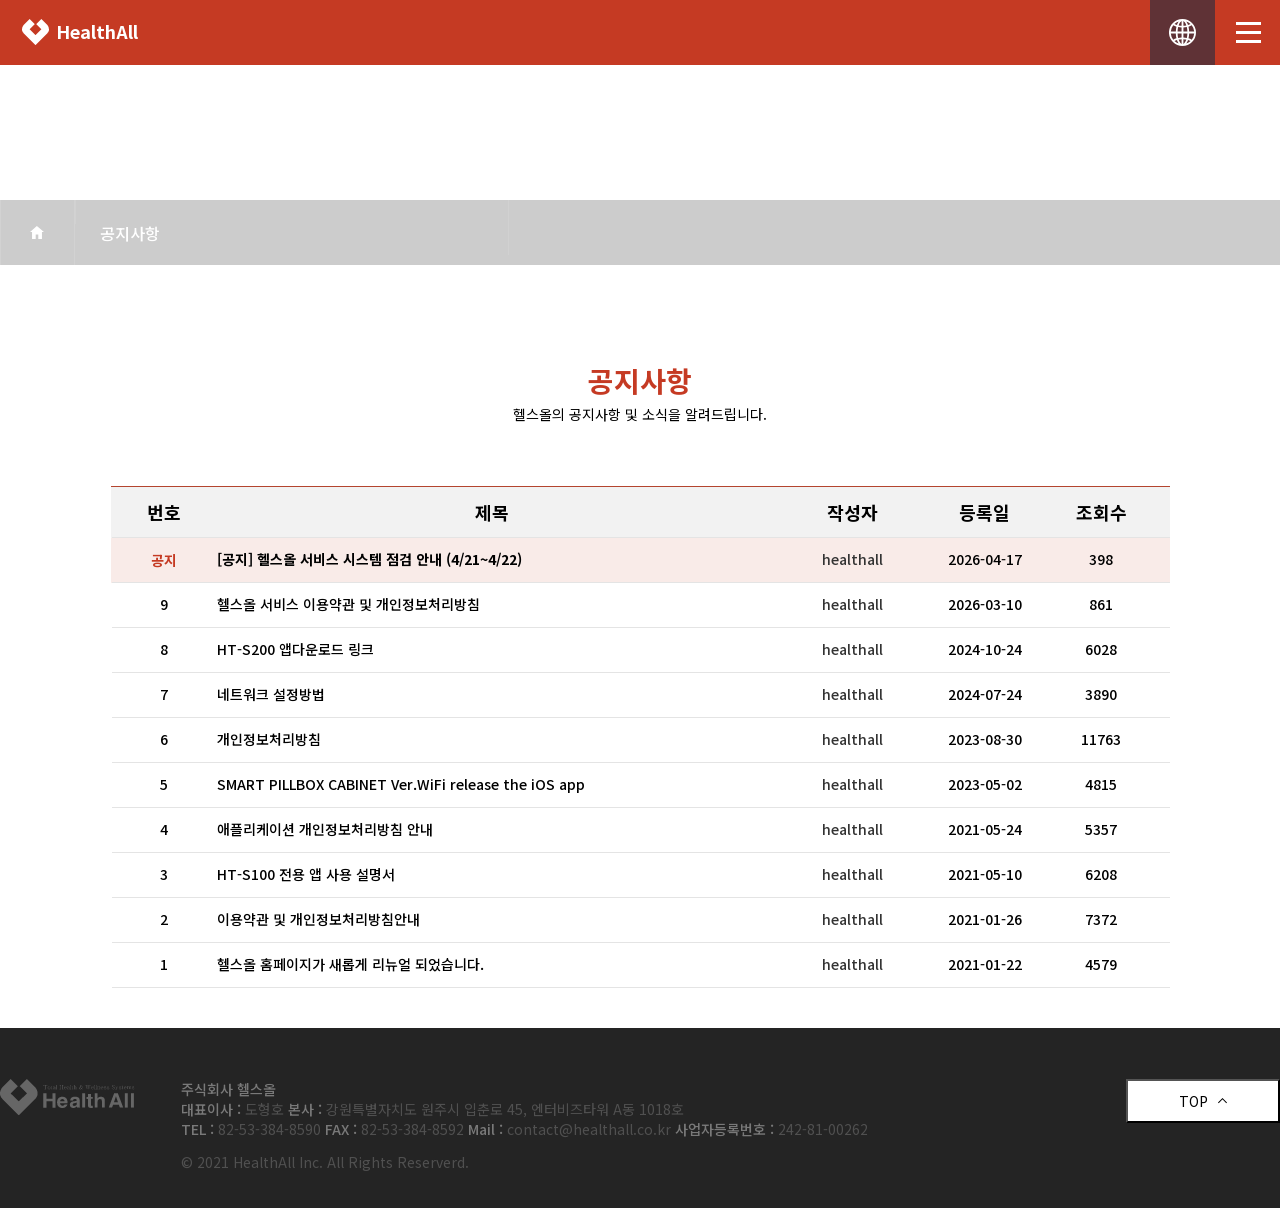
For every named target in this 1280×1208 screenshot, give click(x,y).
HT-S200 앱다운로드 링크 (295, 649)
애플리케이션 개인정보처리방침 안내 (325, 829)
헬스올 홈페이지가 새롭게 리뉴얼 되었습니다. (350, 964)
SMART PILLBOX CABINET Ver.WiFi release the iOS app (401, 784)
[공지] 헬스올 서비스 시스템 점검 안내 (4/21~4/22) (369, 559)
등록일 (984, 512)
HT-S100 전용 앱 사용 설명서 (306, 874)
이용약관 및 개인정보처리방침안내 (318, 919)
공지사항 (130, 233)
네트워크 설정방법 (271, 694)
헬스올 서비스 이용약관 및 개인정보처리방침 (348, 604)
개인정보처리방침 (269, 739)
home (37, 232)
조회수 (1101, 512)
